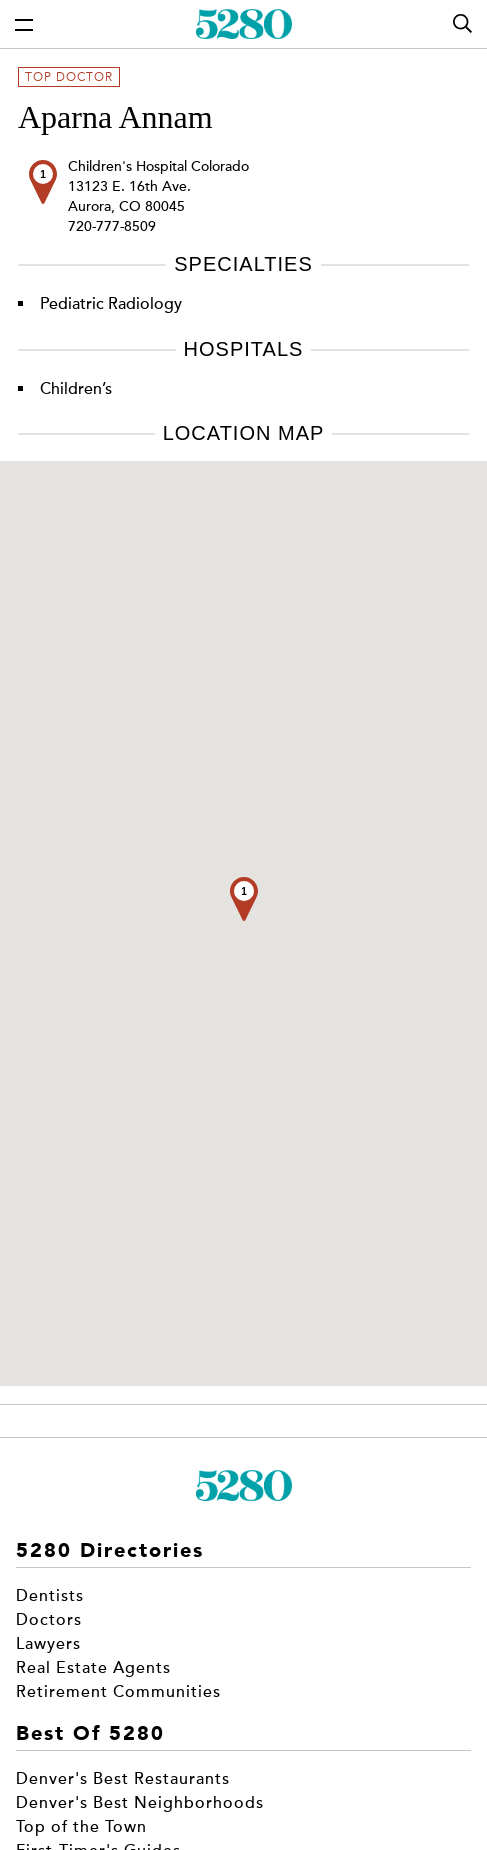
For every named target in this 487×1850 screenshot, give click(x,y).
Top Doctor (69, 77)
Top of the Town (81, 1827)
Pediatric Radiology (111, 304)
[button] (244, 899)
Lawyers (48, 1644)
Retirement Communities (118, 1692)
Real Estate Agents (93, 1668)
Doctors (49, 1620)
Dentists (50, 1596)
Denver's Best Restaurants (123, 1779)
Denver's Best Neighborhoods (140, 1803)
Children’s (76, 389)
